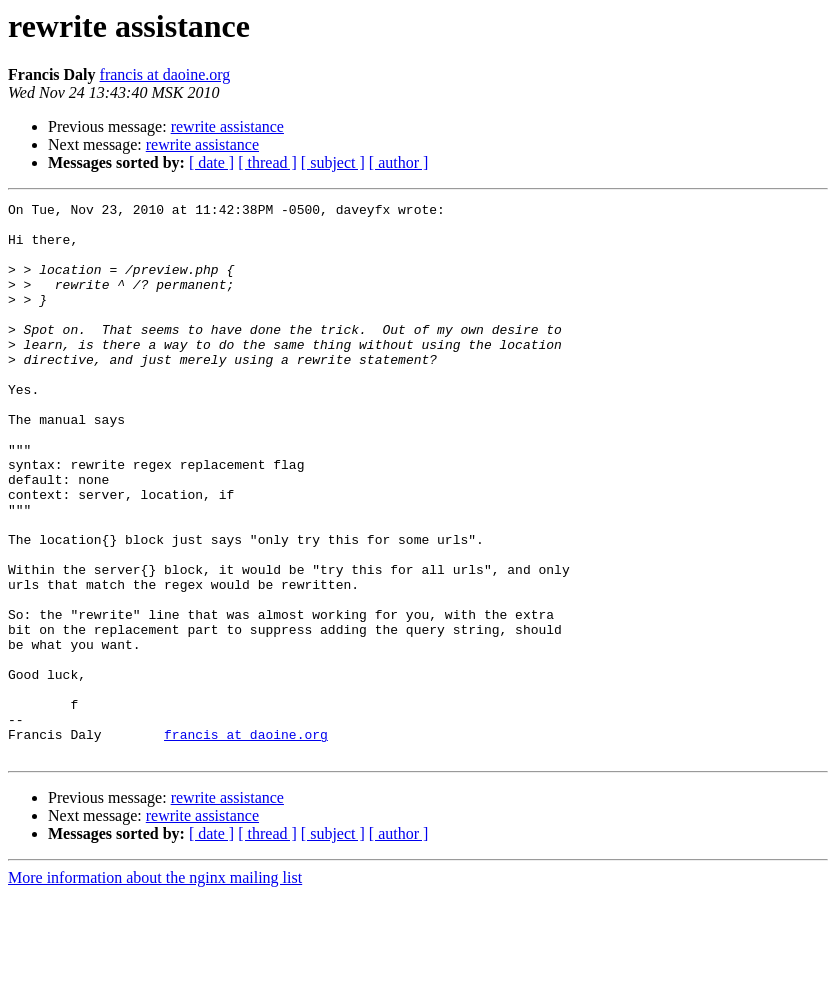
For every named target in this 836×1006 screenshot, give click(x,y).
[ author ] (399, 162)
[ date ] (211, 162)
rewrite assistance (227, 126)
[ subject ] (333, 162)
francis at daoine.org (165, 74)
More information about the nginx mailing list (155, 988)
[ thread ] (267, 162)
